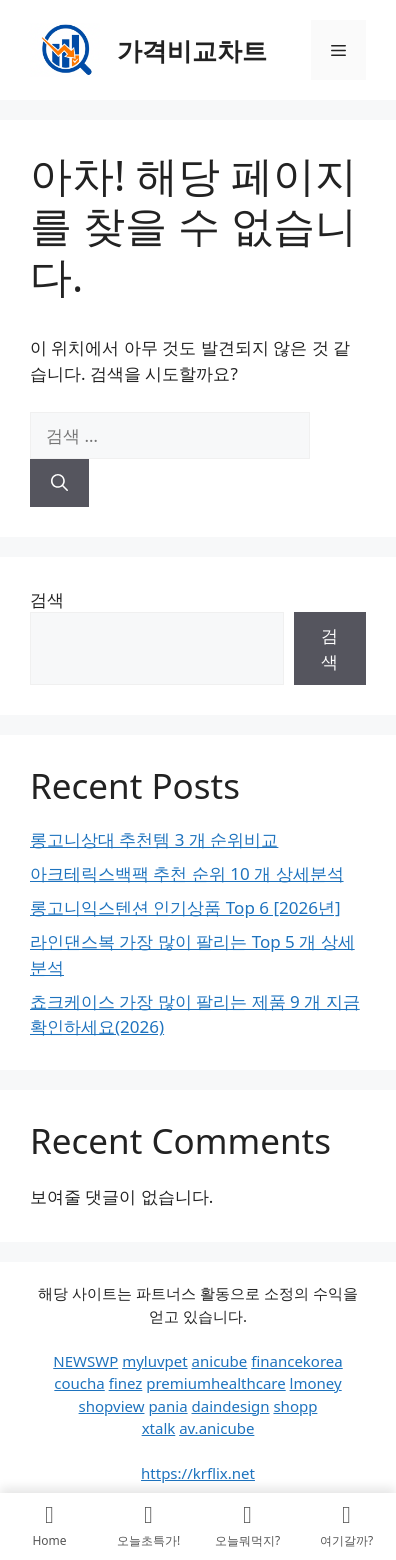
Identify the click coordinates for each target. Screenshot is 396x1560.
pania (167, 1406)
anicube (220, 1361)
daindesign (231, 1406)
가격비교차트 (192, 50)
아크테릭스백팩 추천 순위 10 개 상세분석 (187, 873)
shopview (112, 1406)
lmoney (316, 1383)
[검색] (59, 483)
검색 (47, 599)
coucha (79, 1383)
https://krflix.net (198, 1473)
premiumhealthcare (215, 1383)
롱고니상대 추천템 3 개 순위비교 (154, 839)
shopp (295, 1406)
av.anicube (216, 1428)
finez (126, 1383)
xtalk (159, 1428)
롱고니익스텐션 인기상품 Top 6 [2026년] (185, 907)
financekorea (297, 1361)
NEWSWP (85, 1361)
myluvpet (155, 1361)
